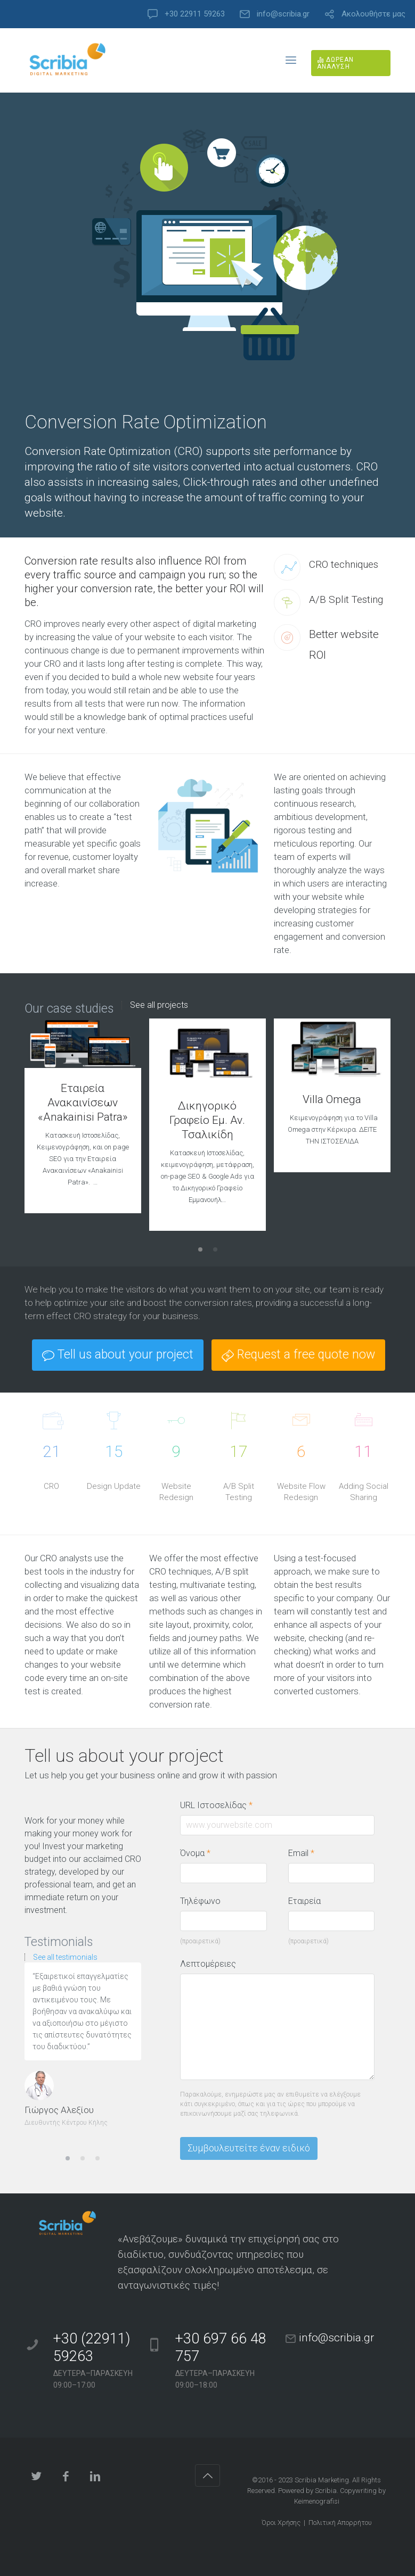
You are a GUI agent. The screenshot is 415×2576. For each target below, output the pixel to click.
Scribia (326, 2491)
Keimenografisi (316, 2501)
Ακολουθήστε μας (373, 14)
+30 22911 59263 (195, 14)
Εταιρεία (304, 1901)
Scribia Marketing (322, 2480)
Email (301, 1853)
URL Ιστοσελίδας (221, 1805)
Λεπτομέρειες (208, 1964)
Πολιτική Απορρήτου (340, 2523)
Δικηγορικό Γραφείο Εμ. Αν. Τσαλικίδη (207, 1120)
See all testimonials (65, 1957)
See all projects (159, 1005)
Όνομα (195, 1853)
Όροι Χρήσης (281, 2523)
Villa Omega (332, 1099)
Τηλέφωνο (200, 1901)
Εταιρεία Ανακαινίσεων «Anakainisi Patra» (83, 1102)
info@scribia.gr (283, 14)
